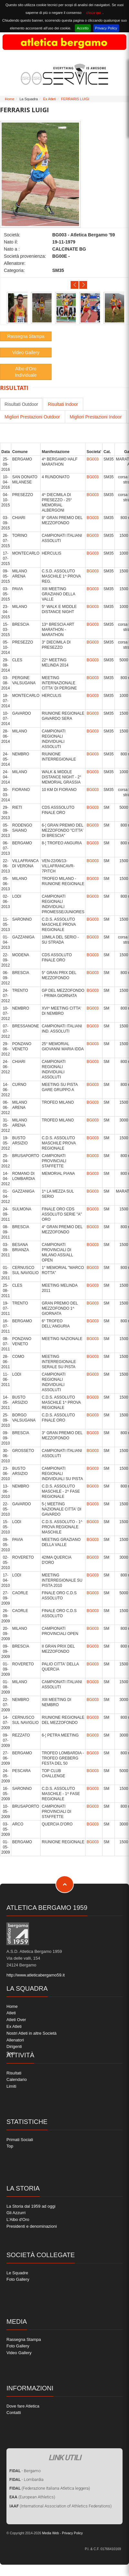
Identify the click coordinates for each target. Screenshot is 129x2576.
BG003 (92, 459)
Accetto (83, 28)
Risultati (13, 2073)
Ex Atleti (49, 99)
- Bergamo (25, 2470)
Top (9, 2146)
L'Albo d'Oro (17, 2219)
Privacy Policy (106, 28)
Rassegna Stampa (25, 336)
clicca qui (93, 13)
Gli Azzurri (15, 2212)
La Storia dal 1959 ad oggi (30, 2206)
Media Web (50, 2533)
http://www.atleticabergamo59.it (35, 1975)
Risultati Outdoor (21, 404)
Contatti (13, 2412)
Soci (10, 2053)
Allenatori (15, 2040)
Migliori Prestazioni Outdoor (32, 416)
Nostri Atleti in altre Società (31, 2033)
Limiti (11, 2086)
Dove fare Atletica (22, 2406)
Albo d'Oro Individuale (26, 372)
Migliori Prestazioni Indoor (96, 416)
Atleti (11, 2012)
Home (9, 99)
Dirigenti (14, 2046)
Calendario (16, 2079)
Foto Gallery (17, 2279)
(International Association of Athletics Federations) (60, 2506)
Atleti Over (16, 2019)
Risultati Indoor (63, 404)
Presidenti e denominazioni (31, 2226)
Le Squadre (17, 2272)
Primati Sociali (19, 2139)
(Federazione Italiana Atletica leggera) (49, 2488)
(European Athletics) (32, 2497)
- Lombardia (26, 2479)
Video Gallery (25, 352)
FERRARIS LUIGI (75, 99)
